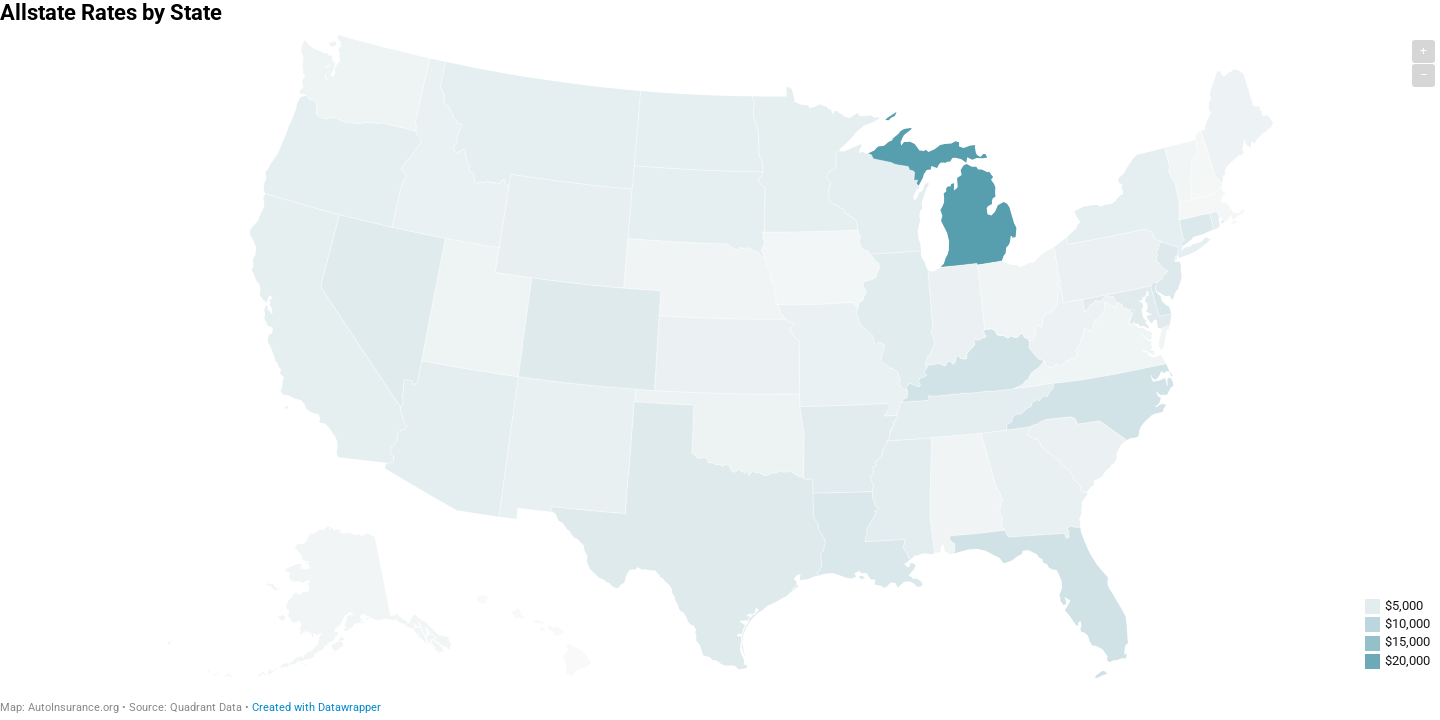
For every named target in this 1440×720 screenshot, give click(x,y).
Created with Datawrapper (316, 707)
